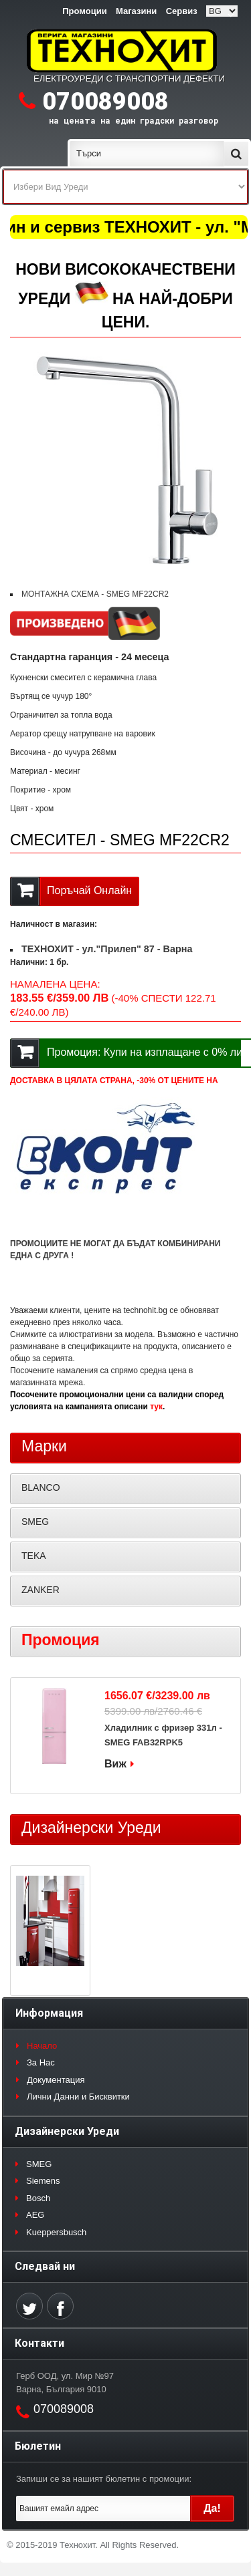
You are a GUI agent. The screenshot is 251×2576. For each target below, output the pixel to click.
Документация (56, 2080)
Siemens (43, 2181)
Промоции (84, 11)
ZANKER (40, 1589)
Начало (42, 2046)
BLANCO (40, 1487)
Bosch (38, 2198)
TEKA (33, 1555)
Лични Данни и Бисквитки (78, 2097)
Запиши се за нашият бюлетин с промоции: (103, 2479)
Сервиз (181, 11)
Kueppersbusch (56, 2232)
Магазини (136, 11)
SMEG (35, 1521)
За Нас (41, 2062)
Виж (115, 1763)
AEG (35, 2215)
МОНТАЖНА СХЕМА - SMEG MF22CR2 (95, 594)
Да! (212, 2508)
